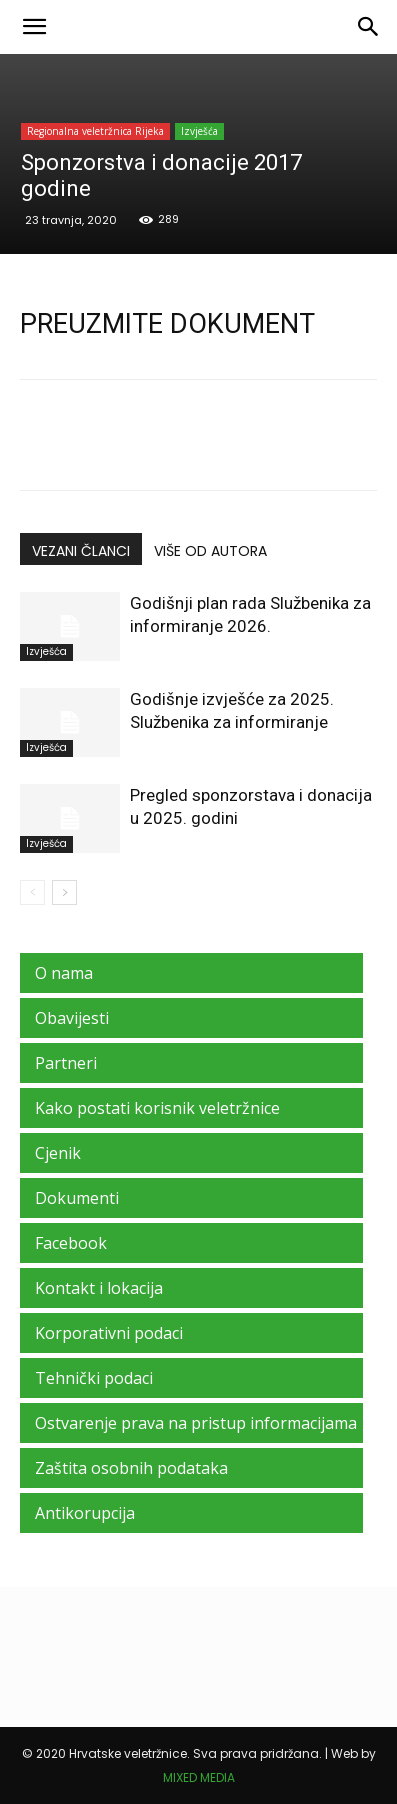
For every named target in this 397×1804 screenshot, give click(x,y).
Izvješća (199, 131)
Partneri (66, 1063)
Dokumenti (77, 1198)
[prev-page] (32, 892)
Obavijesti (72, 1018)
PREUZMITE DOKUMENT (167, 324)
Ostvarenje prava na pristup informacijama (196, 1423)
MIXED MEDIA (199, 1777)
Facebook (71, 1243)
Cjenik (58, 1153)
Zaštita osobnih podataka (131, 1468)
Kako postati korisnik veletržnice (157, 1108)
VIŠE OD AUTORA (210, 551)
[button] (34, 27)
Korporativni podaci (109, 1333)
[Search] (369, 27)
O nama (64, 973)
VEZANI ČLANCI (81, 551)
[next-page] (64, 892)
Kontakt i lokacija (99, 1288)
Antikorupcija (85, 1513)
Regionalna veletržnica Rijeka (95, 131)
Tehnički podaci (94, 1378)
